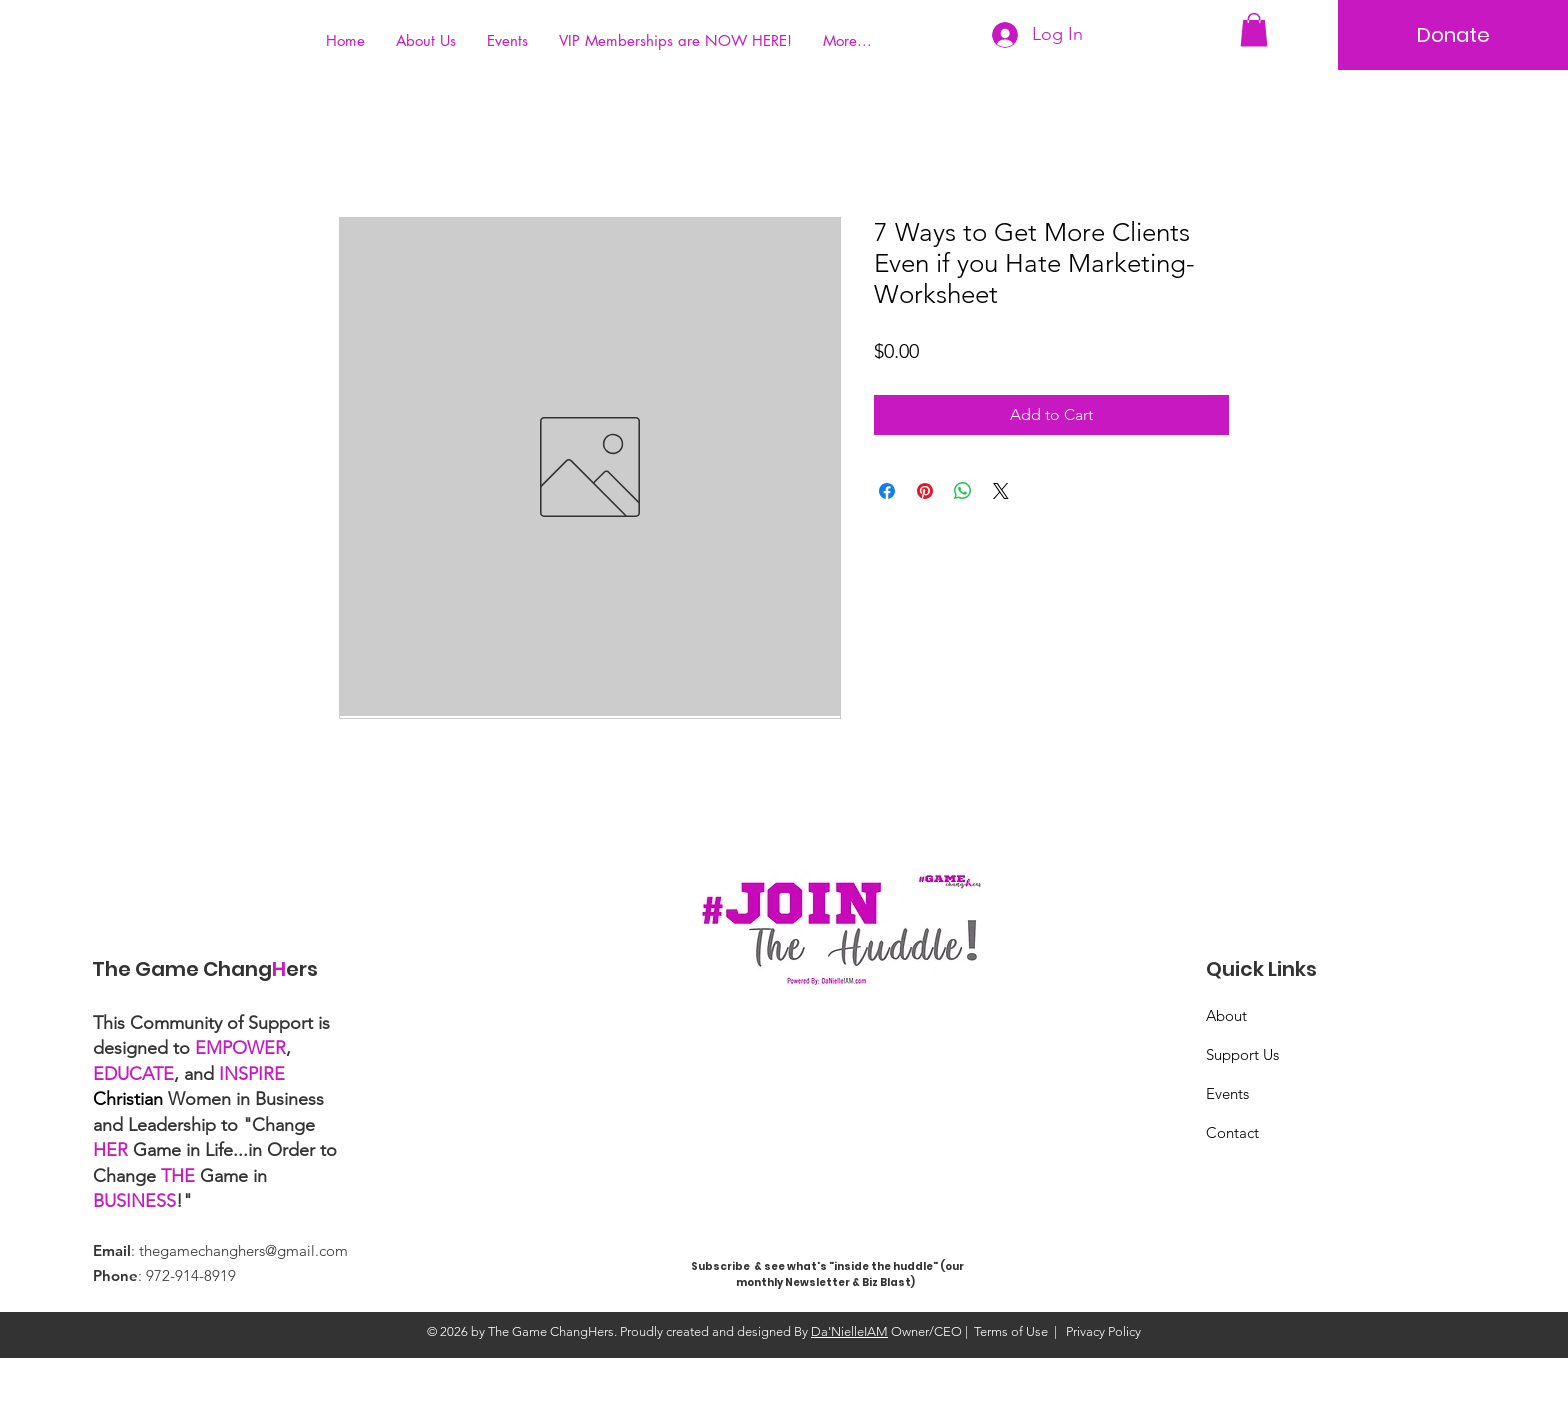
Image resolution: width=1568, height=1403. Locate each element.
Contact (1232, 1132)
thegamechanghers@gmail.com (243, 1250)
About (1226, 1015)
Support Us (1242, 1054)
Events (1227, 1093)
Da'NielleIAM (849, 1331)
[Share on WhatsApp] (963, 491)
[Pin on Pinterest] (925, 491)
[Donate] (1453, 35)
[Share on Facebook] (887, 491)
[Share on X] (1001, 491)
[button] (1254, 29)
